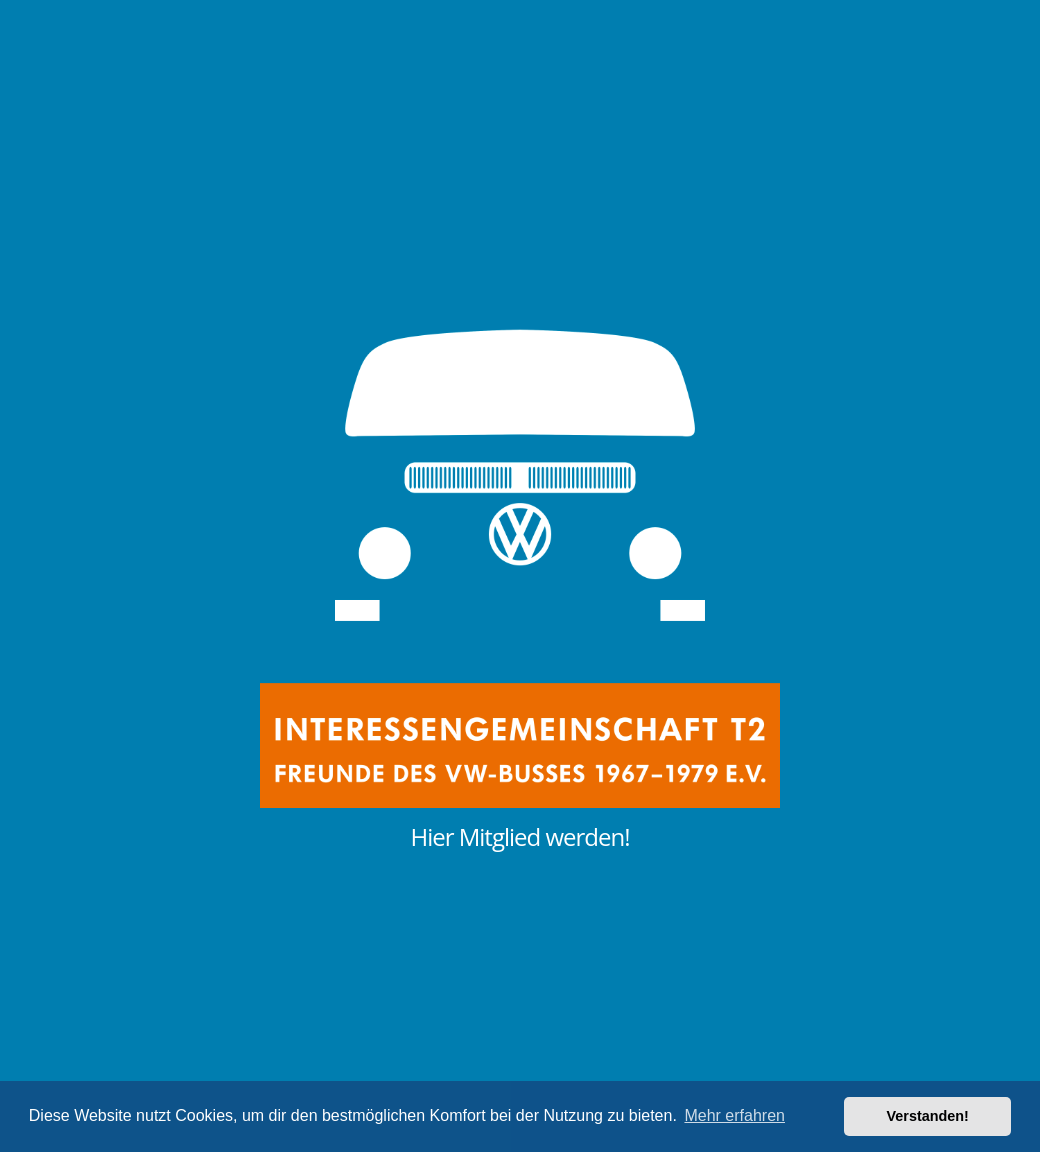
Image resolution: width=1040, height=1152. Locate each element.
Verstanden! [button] (928, 1116)
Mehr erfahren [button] (734, 1115)
